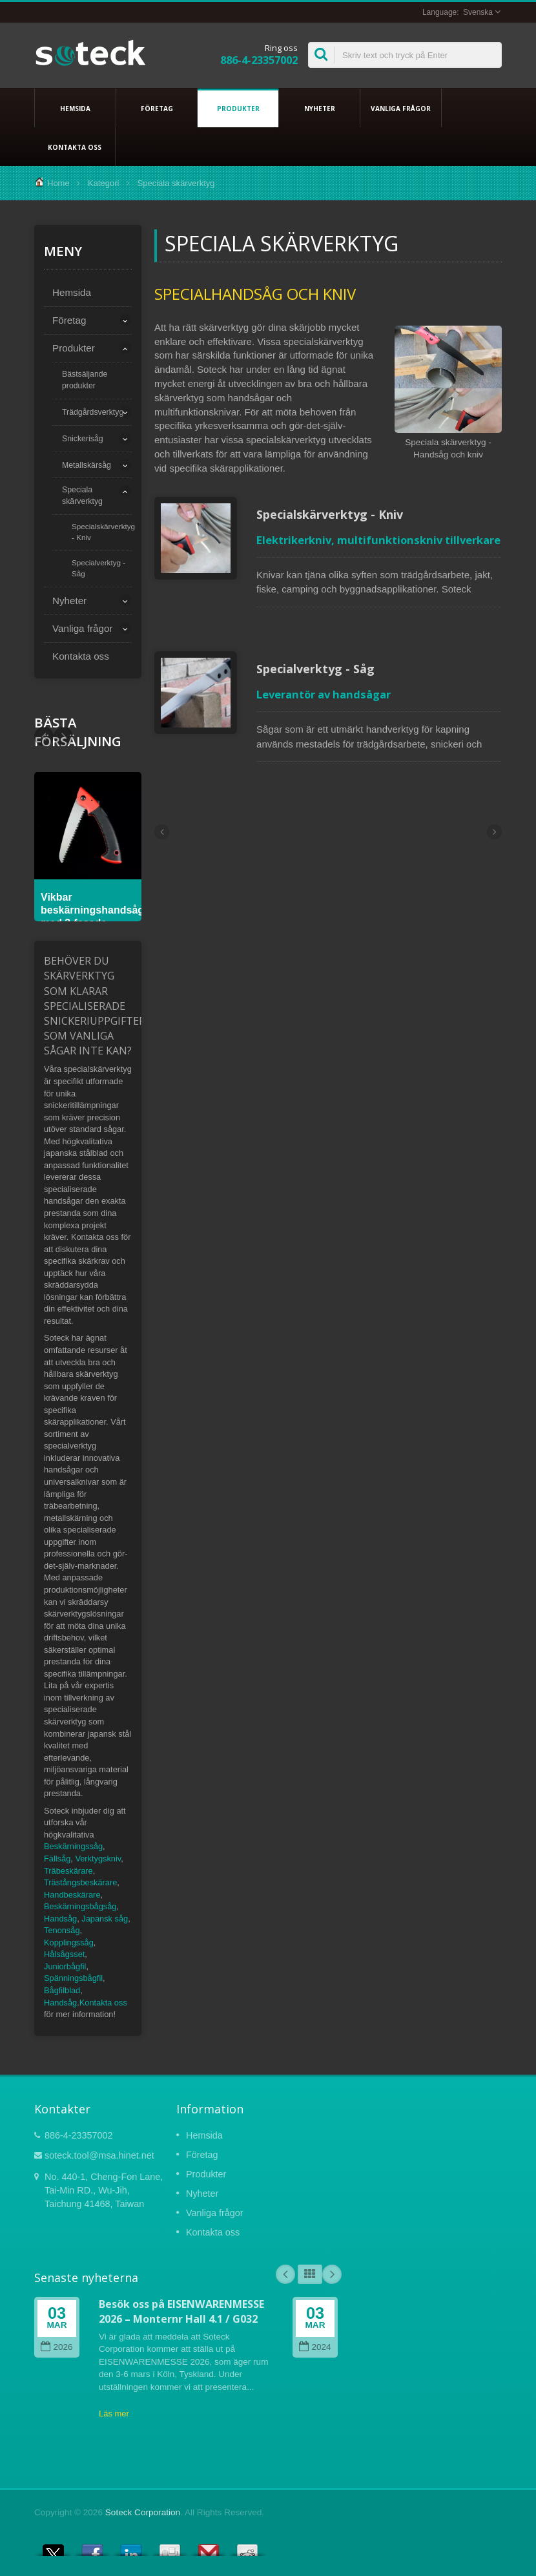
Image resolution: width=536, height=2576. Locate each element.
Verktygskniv (98, 1858)
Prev (63, 736)
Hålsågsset (64, 1954)
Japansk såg (104, 1918)
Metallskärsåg (86, 465)
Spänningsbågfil (73, 1978)
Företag (156, 108)
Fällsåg (57, 1858)
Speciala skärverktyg (82, 495)
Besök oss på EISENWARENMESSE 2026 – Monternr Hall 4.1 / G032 (181, 2311)
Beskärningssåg (73, 1846)
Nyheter (319, 108)
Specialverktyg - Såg (98, 568)
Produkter (238, 108)
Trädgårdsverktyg (92, 412)
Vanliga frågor (400, 108)
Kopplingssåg (69, 1942)
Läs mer (114, 2413)
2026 (56, 2347)
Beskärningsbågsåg (80, 1906)
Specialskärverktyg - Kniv (103, 531)
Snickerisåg (82, 438)
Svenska (478, 12)
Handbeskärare (72, 1895)
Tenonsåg (62, 1930)
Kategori (103, 183)
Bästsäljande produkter (84, 380)
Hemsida (75, 108)
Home (58, 183)
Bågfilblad (62, 1990)
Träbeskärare (68, 1871)
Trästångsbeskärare (80, 1882)
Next (44, 736)
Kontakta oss (74, 146)
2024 (315, 2347)
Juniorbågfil (65, 1966)
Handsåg (60, 1918)
